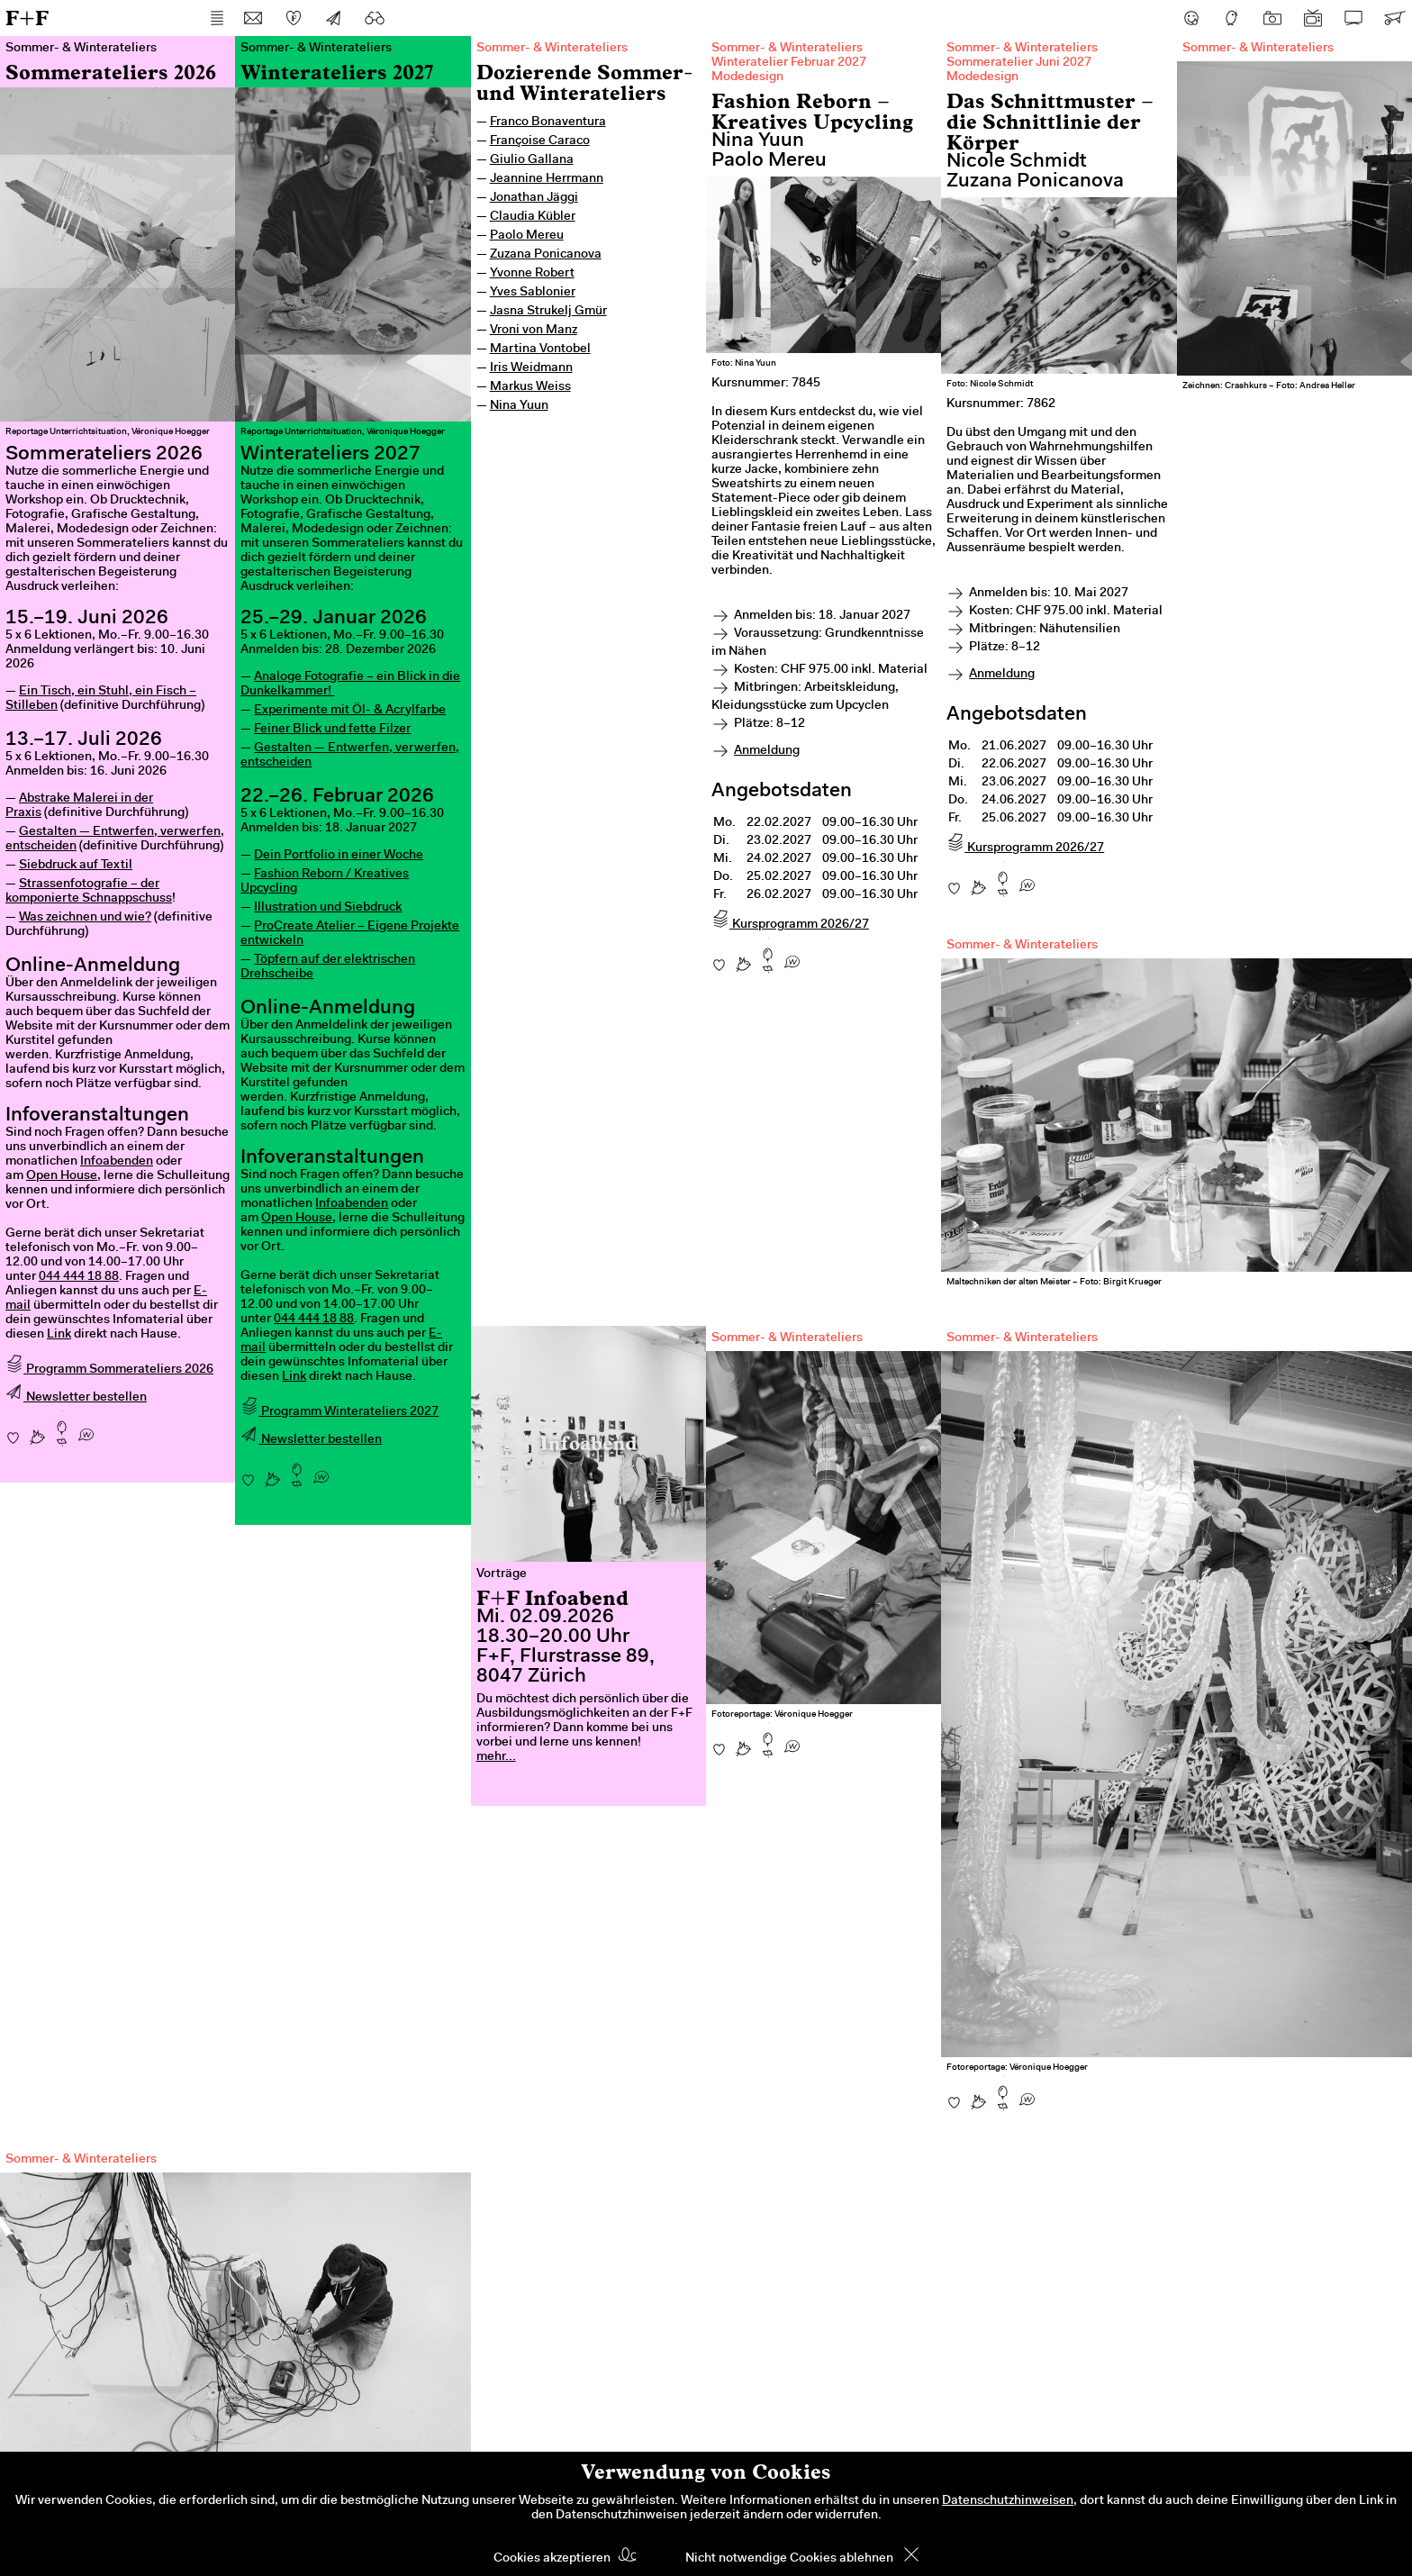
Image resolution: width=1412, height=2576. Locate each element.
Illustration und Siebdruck (328, 908)
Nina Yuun (519, 406)
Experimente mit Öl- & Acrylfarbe (350, 710)
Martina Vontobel (540, 349)
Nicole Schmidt (1016, 162)
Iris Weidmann (531, 368)
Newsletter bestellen (76, 1398)
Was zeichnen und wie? (85, 918)
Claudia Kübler (532, 217)
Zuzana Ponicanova (546, 255)
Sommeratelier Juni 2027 (1018, 63)
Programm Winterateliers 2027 (339, 1412)
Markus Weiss (530, 387)
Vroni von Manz (533, 330)
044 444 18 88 (79, 1277)
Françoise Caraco (540, 141)
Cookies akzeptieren (552, 2559)
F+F (27, 17)
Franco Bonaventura (548, 122)
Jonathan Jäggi (534, 198)
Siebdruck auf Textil (75, 865)
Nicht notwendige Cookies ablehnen (789, 2559)
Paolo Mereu (527, 236)
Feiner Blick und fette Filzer (332, 729)
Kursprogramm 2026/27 (790, 925)
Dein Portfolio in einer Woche (338, 855)
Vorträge (501, 1574)
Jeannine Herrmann (546, 179)
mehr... (496, 1757)
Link (59, 1335)
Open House (61, 1176)
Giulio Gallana (532, 160)
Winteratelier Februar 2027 (788, 63)
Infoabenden (116, 1162)
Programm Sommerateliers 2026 (109, 1370)
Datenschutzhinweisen (1007, 2501)
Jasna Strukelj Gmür (548, 311)
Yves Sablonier (532, 292)
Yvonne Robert (532, 274)
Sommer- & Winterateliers (552, 48)
